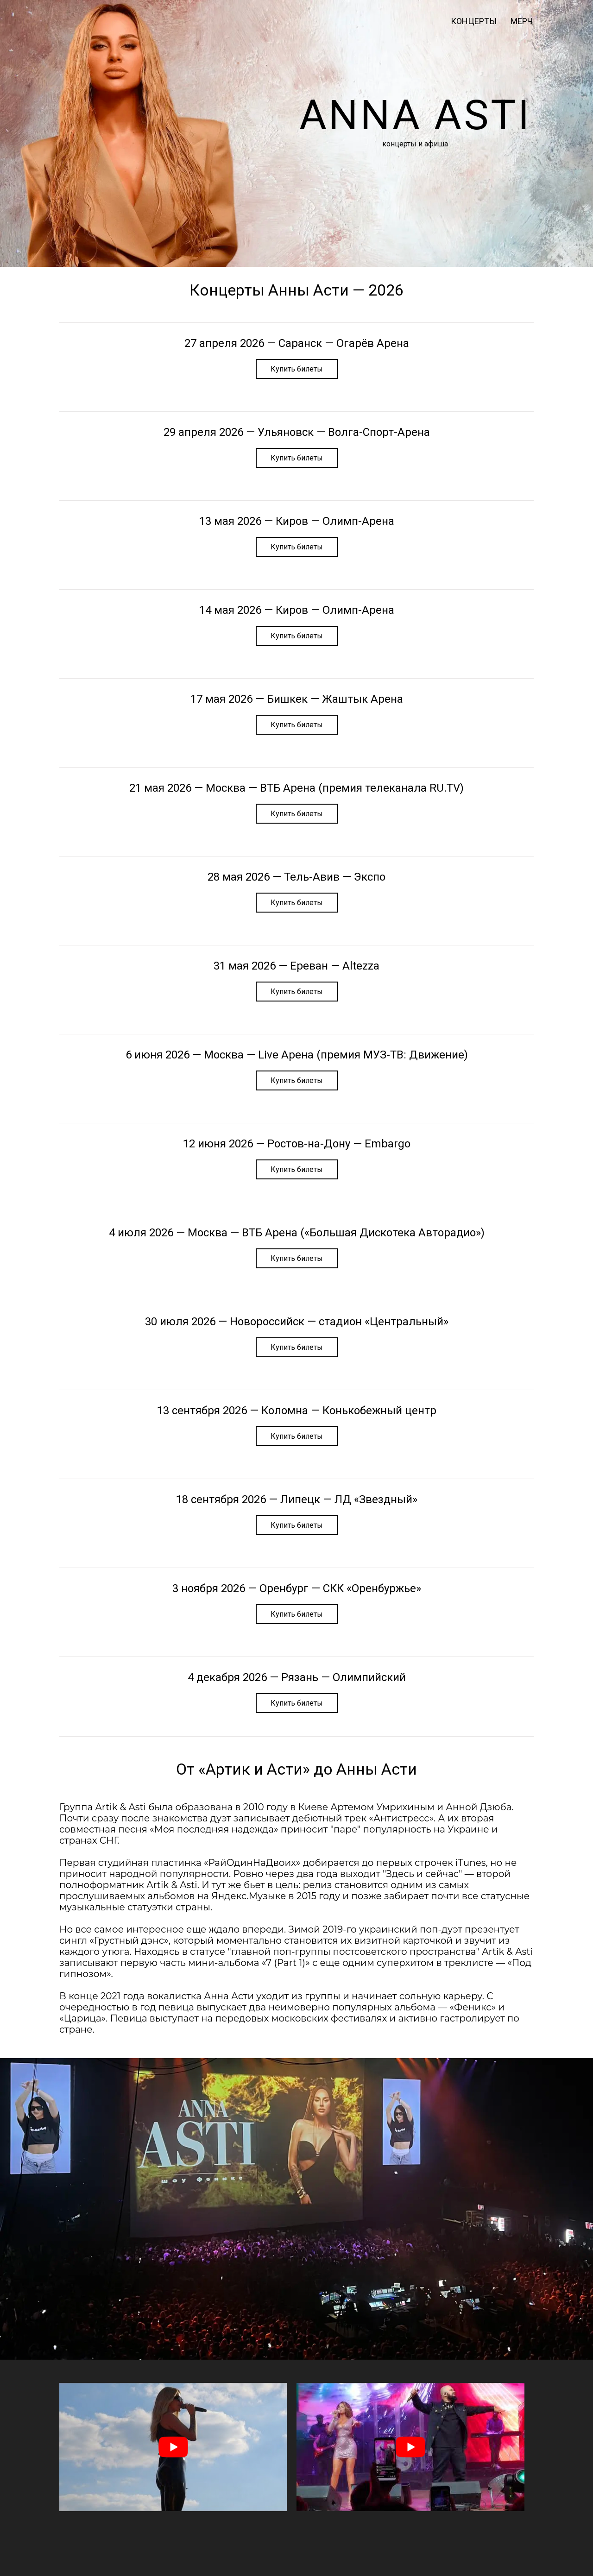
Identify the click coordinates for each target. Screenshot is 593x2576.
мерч (522, 21)
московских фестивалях (329, 2018)
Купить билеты (297, 369)
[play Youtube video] (173, 2447)
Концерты (474, 21)
